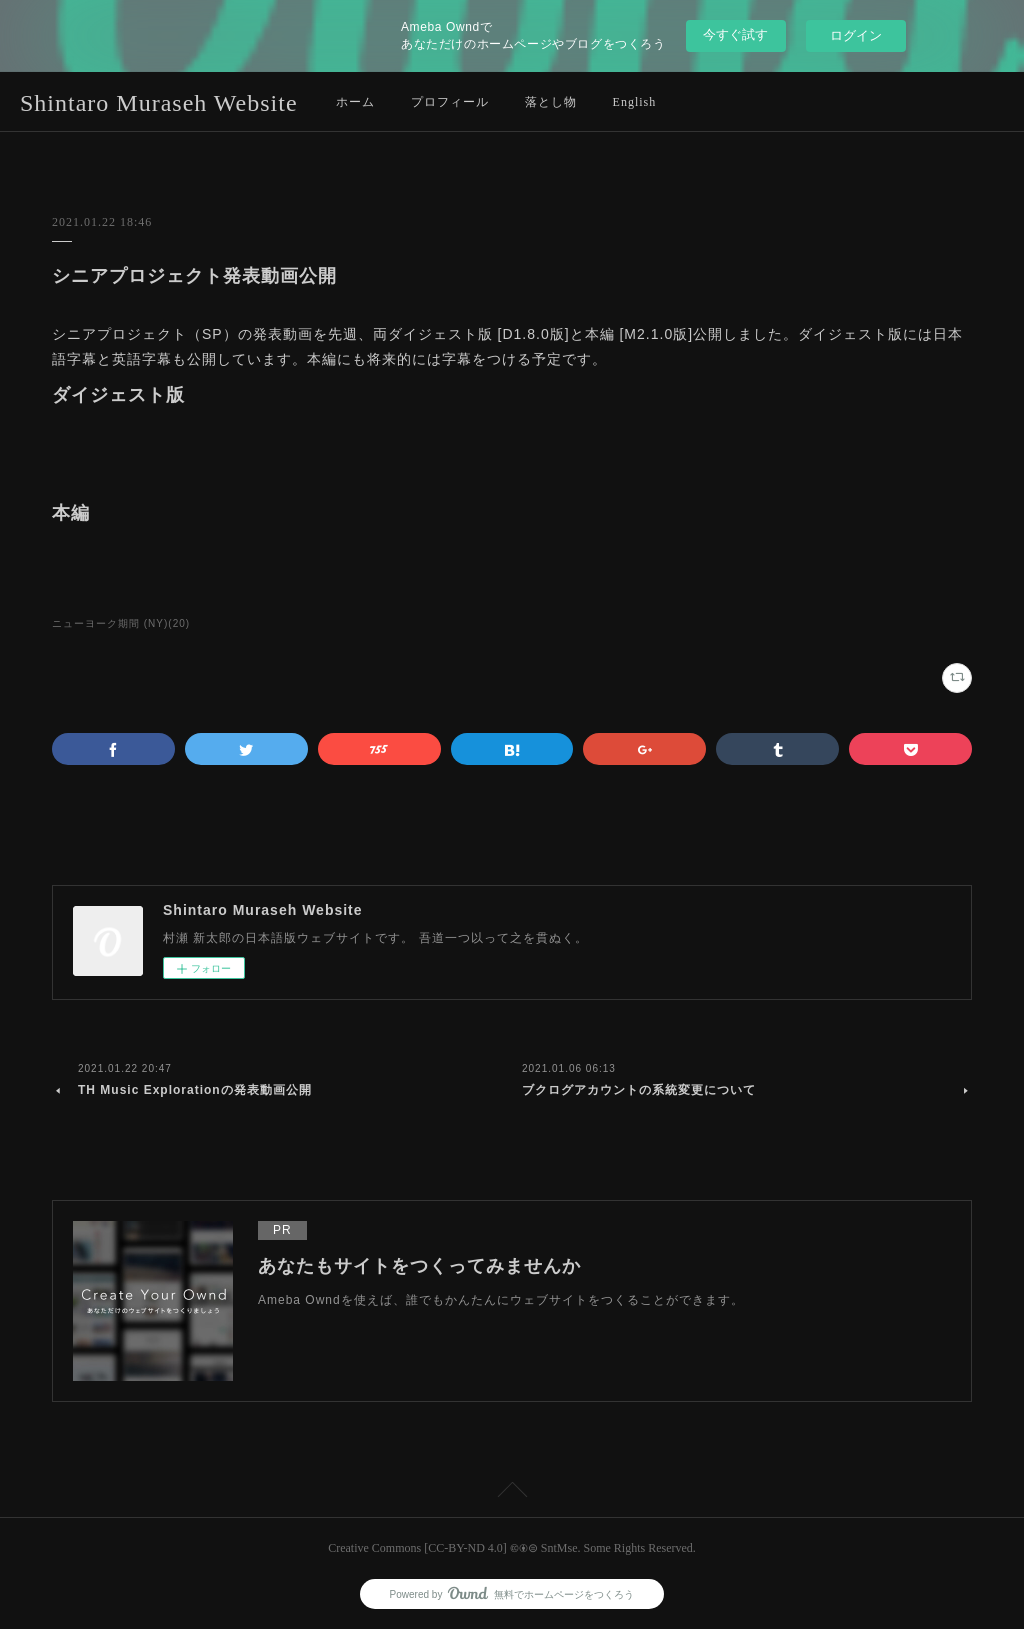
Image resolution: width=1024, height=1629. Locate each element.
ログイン (856, 35)
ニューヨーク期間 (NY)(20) (121, 623)
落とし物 (551, 102)
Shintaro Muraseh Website (159, 103)
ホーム (355, 102)
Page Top (512, 1493)
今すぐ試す (735, 34)
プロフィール (450, 102)
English (635, 102)
